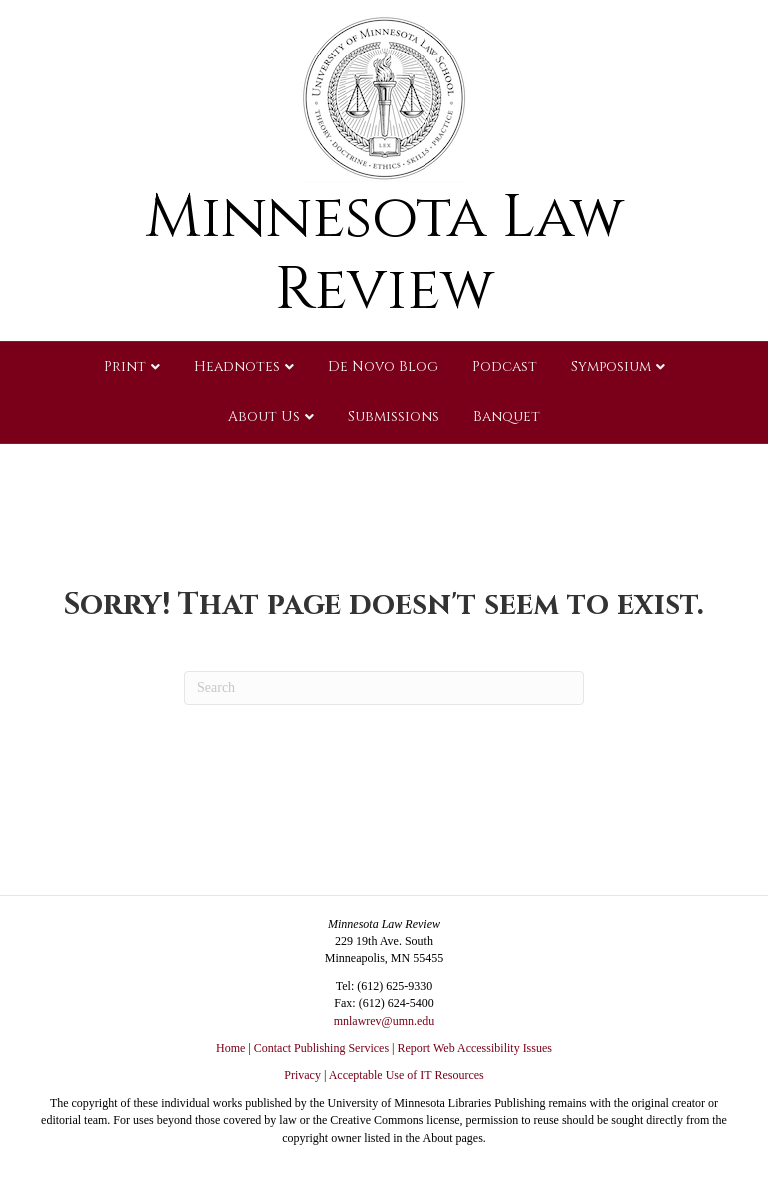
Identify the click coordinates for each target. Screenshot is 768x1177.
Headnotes (237, 366)
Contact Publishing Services (321, 1048)
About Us (264, 416)
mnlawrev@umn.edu (384, 1021)
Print (125, 366)
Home (230, 1048)
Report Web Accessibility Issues (475, 1048)
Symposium (611, 366)
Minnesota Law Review (384, 253)
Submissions (393, 416)
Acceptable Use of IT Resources (406, 1075)
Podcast (504, 366)
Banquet (506, 416)
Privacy (302, 1075)
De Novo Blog (383, 366)
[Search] (384, 688)
